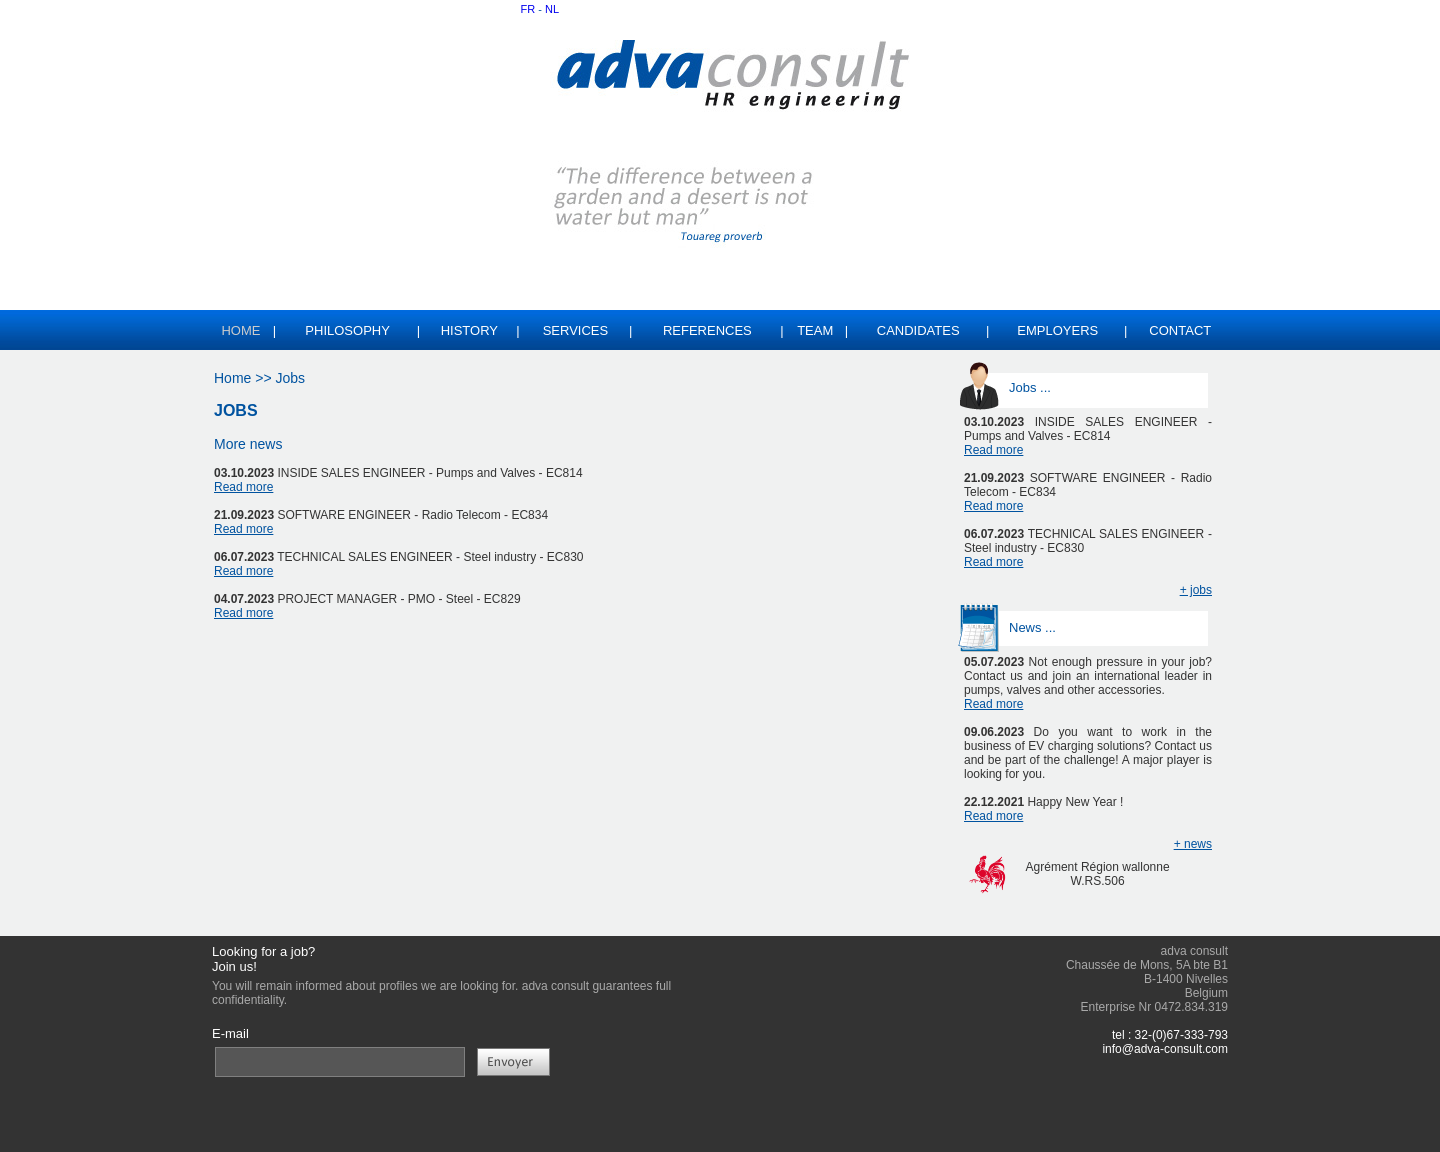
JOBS (236, 410)
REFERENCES (707, 330)
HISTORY (469, 330)
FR (528, 9)
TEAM (815, 330)
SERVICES (576, 330)
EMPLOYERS (1057, 330)
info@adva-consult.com (1165, 1049)
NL (552, 9)
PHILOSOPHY (347, 330)
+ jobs (1196, 590)
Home (232, 378)
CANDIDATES (918, 330)
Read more (243, 487)
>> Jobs (278, 378)
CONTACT (1180, 330)
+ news (1193, 844)
